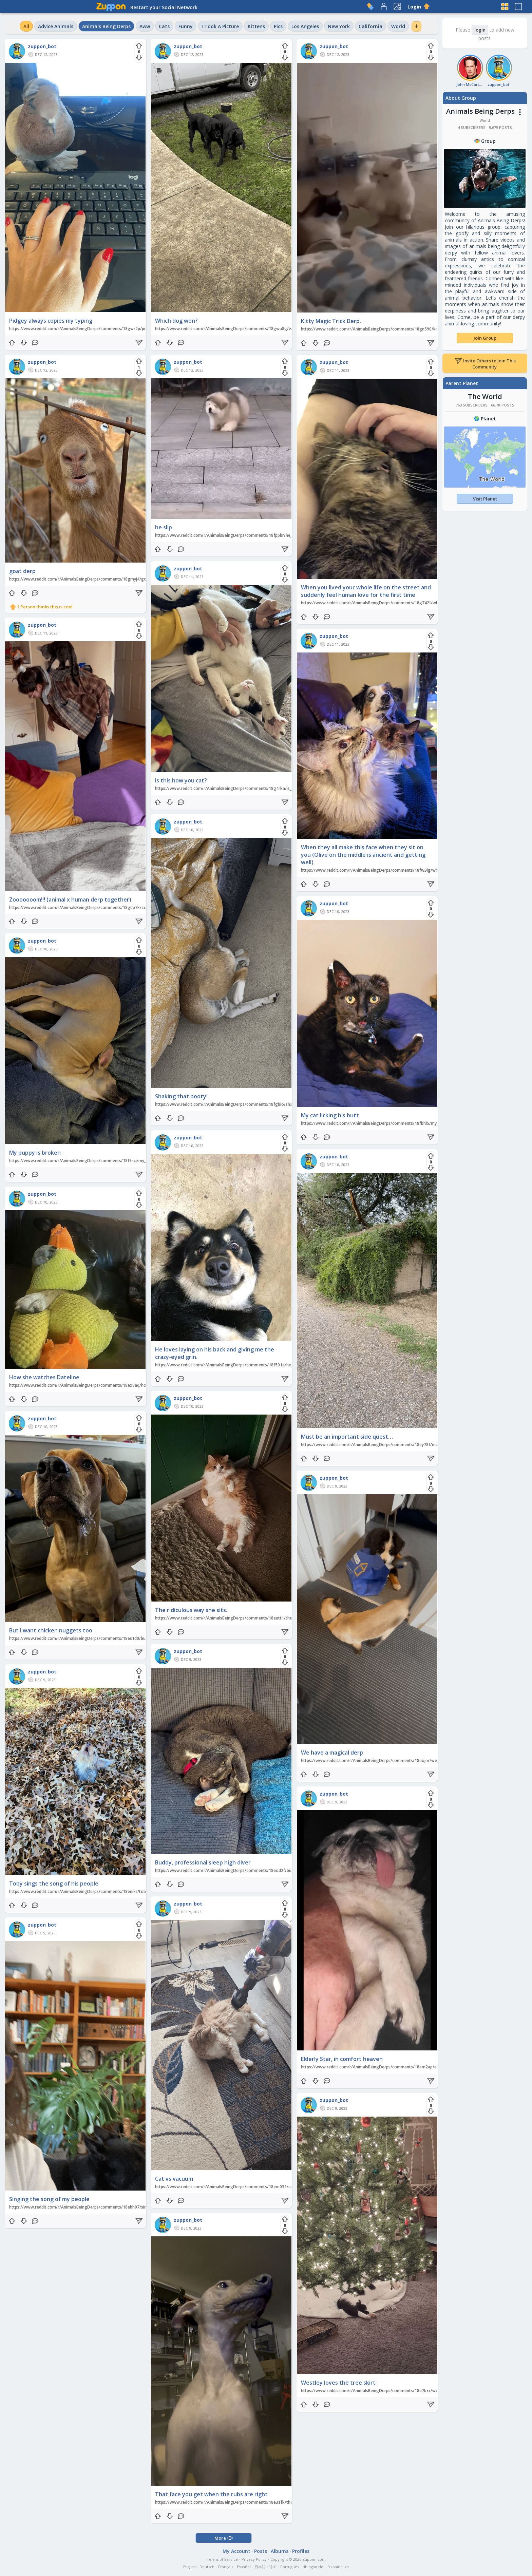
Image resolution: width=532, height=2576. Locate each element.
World (398, 26)
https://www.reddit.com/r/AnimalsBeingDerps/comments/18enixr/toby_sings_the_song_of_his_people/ (109, 1891)
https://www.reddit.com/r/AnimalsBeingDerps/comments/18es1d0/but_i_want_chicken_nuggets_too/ (107, 1638)
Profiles (300, 2551)
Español (244, 2566)
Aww (144, 26)
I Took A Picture (220, 26)
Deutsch (207, 2566)
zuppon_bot (42, 46)
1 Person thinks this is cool (45, 607)
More (223, 2538)
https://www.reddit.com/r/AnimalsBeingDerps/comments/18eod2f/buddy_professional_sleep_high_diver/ (257, 1870)
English (189, 2566)
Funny (185, 26)
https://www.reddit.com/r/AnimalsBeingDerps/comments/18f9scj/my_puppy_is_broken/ (94, 1160)
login (480, 30)
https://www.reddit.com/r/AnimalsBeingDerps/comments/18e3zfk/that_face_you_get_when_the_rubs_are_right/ (264, 2502)
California (370, 26)
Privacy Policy (254, 2559)
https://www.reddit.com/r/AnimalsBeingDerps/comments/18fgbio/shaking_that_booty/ (240, 1104)
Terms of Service (222, 2559)
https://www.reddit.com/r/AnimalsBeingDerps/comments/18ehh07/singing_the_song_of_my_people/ (107, 2207)
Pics (278, 26)
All (26, 26)
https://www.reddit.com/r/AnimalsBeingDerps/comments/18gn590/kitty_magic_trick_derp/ (389, 329)
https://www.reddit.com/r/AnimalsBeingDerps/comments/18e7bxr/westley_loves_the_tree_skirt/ (395, 2390)
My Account (236, 2551)
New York (339, 26)
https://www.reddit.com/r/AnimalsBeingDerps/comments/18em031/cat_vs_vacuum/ (237, 2187)
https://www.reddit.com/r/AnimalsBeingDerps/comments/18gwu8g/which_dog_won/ (238, 329)
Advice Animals (55, 26)
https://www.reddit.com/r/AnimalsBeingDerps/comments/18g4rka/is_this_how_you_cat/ (241, 788)
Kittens (256, 26)
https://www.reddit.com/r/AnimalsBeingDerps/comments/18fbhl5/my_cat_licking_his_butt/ (389, 1123)
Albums (279, 2551)
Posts (260, 2551)
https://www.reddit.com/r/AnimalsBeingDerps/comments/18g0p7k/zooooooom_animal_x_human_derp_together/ (120, 907)
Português (289, 2566)
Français (225, 2566)
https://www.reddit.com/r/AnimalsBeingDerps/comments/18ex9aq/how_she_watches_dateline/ (102, 1385)
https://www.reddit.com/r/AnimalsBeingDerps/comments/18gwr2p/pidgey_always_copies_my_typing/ (108, 329)
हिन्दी (273, 2566)
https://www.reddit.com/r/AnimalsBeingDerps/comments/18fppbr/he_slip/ (227, 535)
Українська (338, 2566)
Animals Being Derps (106, 26)
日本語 (260, 2566)
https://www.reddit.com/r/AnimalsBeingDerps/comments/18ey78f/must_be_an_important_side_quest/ (400, 1444)
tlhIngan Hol (313, 2566)
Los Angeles (305, 26)
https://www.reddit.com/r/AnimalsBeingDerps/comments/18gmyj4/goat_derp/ (86, 579)
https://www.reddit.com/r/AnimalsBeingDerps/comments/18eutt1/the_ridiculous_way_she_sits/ (248, 1618)
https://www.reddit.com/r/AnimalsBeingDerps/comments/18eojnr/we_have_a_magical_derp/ (391, 1760)
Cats (164, 26)
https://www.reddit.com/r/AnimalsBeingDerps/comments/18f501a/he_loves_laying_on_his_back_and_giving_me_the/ (268, 1365)
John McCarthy (469, 84)
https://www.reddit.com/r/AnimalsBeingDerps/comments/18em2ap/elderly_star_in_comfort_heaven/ (399, 2067)
